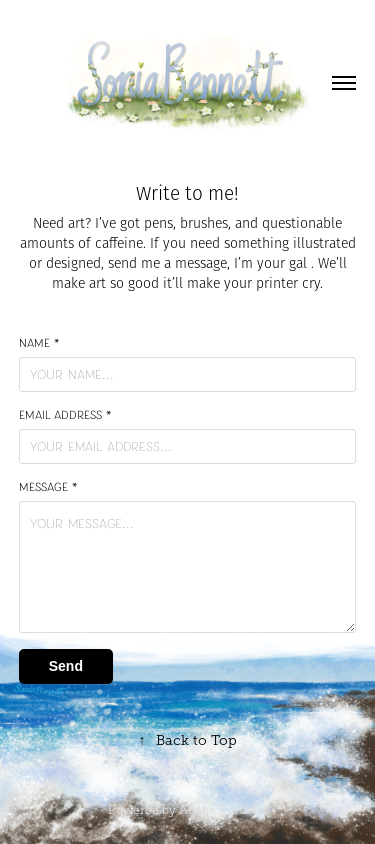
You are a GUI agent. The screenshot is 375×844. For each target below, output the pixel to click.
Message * (48, 487)
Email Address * (65, 415)
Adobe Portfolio (223, 810)
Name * (39, 343)
